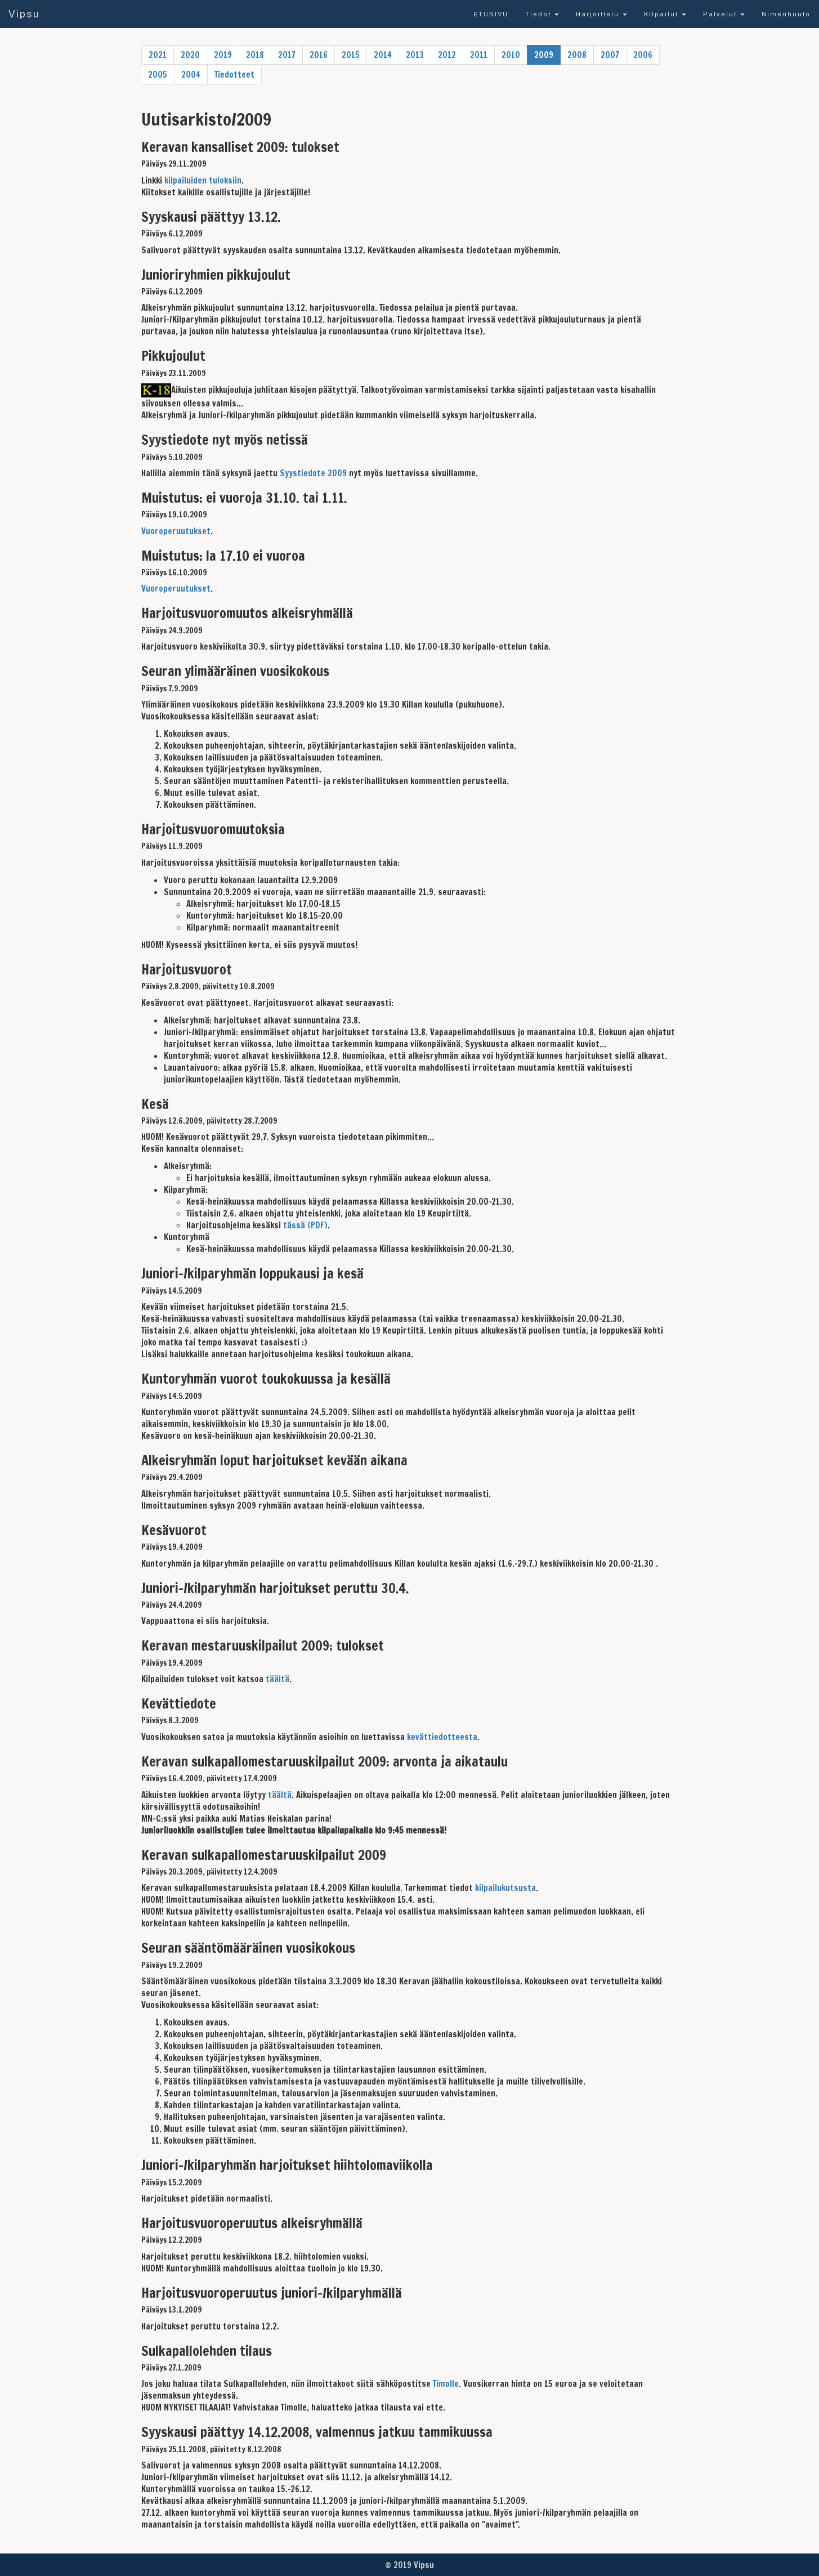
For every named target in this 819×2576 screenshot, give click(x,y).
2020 (190, 55)
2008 (577, 55)
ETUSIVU (490, 14)
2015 (351, 55)
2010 (511, 55)
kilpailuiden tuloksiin (202, 180)
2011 (478, 55)
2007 (610, 55)
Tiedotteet (234, 74)
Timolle (446, 2384)
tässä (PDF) (305, 1225)
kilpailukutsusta (505, 1888)
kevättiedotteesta (442, 1737)
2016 (319, 55)
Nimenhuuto (786, 14)
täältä (277, 1679)
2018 (255, 55)
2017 (287, 55)
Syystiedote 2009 (313, 473)
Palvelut (724, 14)
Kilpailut (665, 14)
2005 (157, 74)
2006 (642, 55)
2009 (543, 55)
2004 (190, 74)
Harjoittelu (601, 14)
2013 (415, 55)
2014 (383, 55)
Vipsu (24, 14)
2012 (447, 55)
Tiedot (542, 14)
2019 (223, 55)
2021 (158, 55)
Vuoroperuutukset (176, 531)
